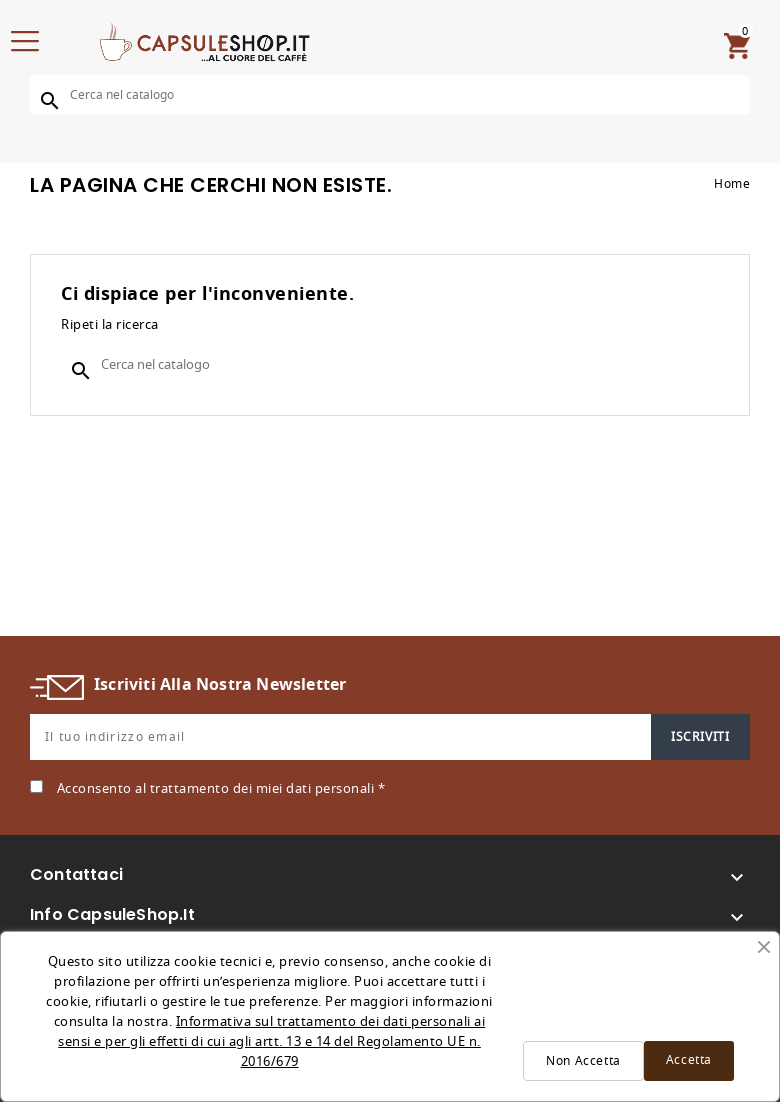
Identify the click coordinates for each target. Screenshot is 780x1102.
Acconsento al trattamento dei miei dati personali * (221, 788)
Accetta (689, 1060)
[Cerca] (390, 95)
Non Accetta (583, 1061)
